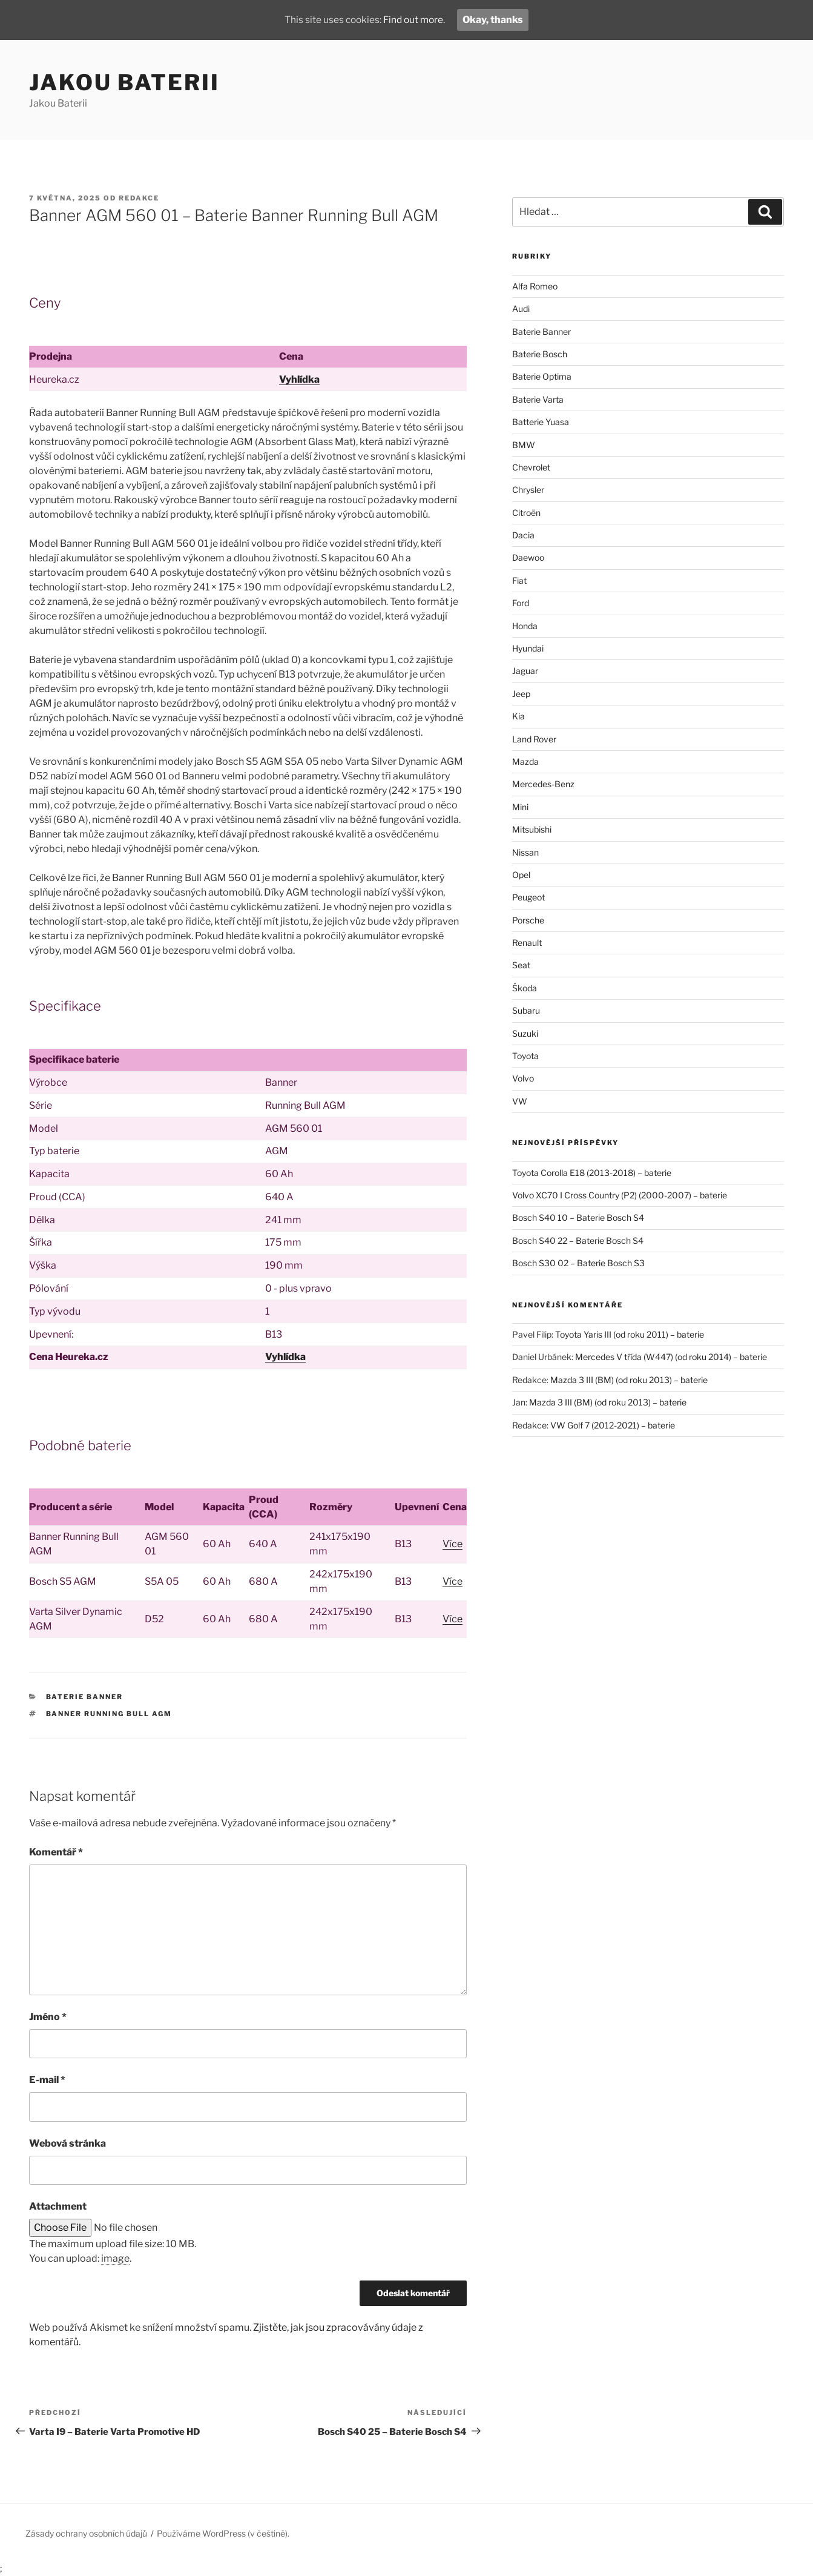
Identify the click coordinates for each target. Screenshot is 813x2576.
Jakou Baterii (124, 82)
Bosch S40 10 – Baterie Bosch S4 (578, 1217)
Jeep (521, 694)
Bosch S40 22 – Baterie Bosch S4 (577, 1240)
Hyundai (528, 648)
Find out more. (415, 19)
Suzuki (525, 1033)
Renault (527, 942)
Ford (520, 603)
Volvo (523, 1078)
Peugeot (528, 897)
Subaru (526, 1010)
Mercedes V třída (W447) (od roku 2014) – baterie (671, 1357)
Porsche (528, 920)
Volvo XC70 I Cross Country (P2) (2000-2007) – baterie (619, 1195)
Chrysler (528, 489)
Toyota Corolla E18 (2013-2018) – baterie (591, 1172)
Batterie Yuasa (540, 422)
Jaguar (525, 670)
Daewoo (528, 557)
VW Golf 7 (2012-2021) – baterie (612, 1425)
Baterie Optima (541, 376)
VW (519, 1101)
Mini (520, 807)
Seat (521, 965)
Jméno (48, 2017)
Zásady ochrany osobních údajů (86, 2533)
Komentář (56, 1852)
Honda (525, 626)
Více (452, 1544)
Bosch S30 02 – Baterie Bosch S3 (578, 1263)
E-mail (47, 2080)
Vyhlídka (299, 379)
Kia (518, 716)
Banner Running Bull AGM (109, 1713)
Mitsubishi (531, 829)
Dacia (523, 535)
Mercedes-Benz (543, 784)
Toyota (525, 1056)
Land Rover (534, 739)
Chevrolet (531, 467)
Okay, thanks (495, 19)
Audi (521, 308)
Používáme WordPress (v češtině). (223, 2533)
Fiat (519, 580)
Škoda (524, 988)
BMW (523, 445)
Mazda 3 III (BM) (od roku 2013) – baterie (629, 1380)
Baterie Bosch (539, 354)
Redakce (139, 198)
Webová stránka (67, 2143)
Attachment (58, 2206)
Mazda (525, 761)
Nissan (525, 852)
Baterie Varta (538, 399)
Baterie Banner (84, 1697)
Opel (521, 875)
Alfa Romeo (535, 286)
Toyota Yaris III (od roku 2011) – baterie (629, 1334)
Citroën (526, 512)
